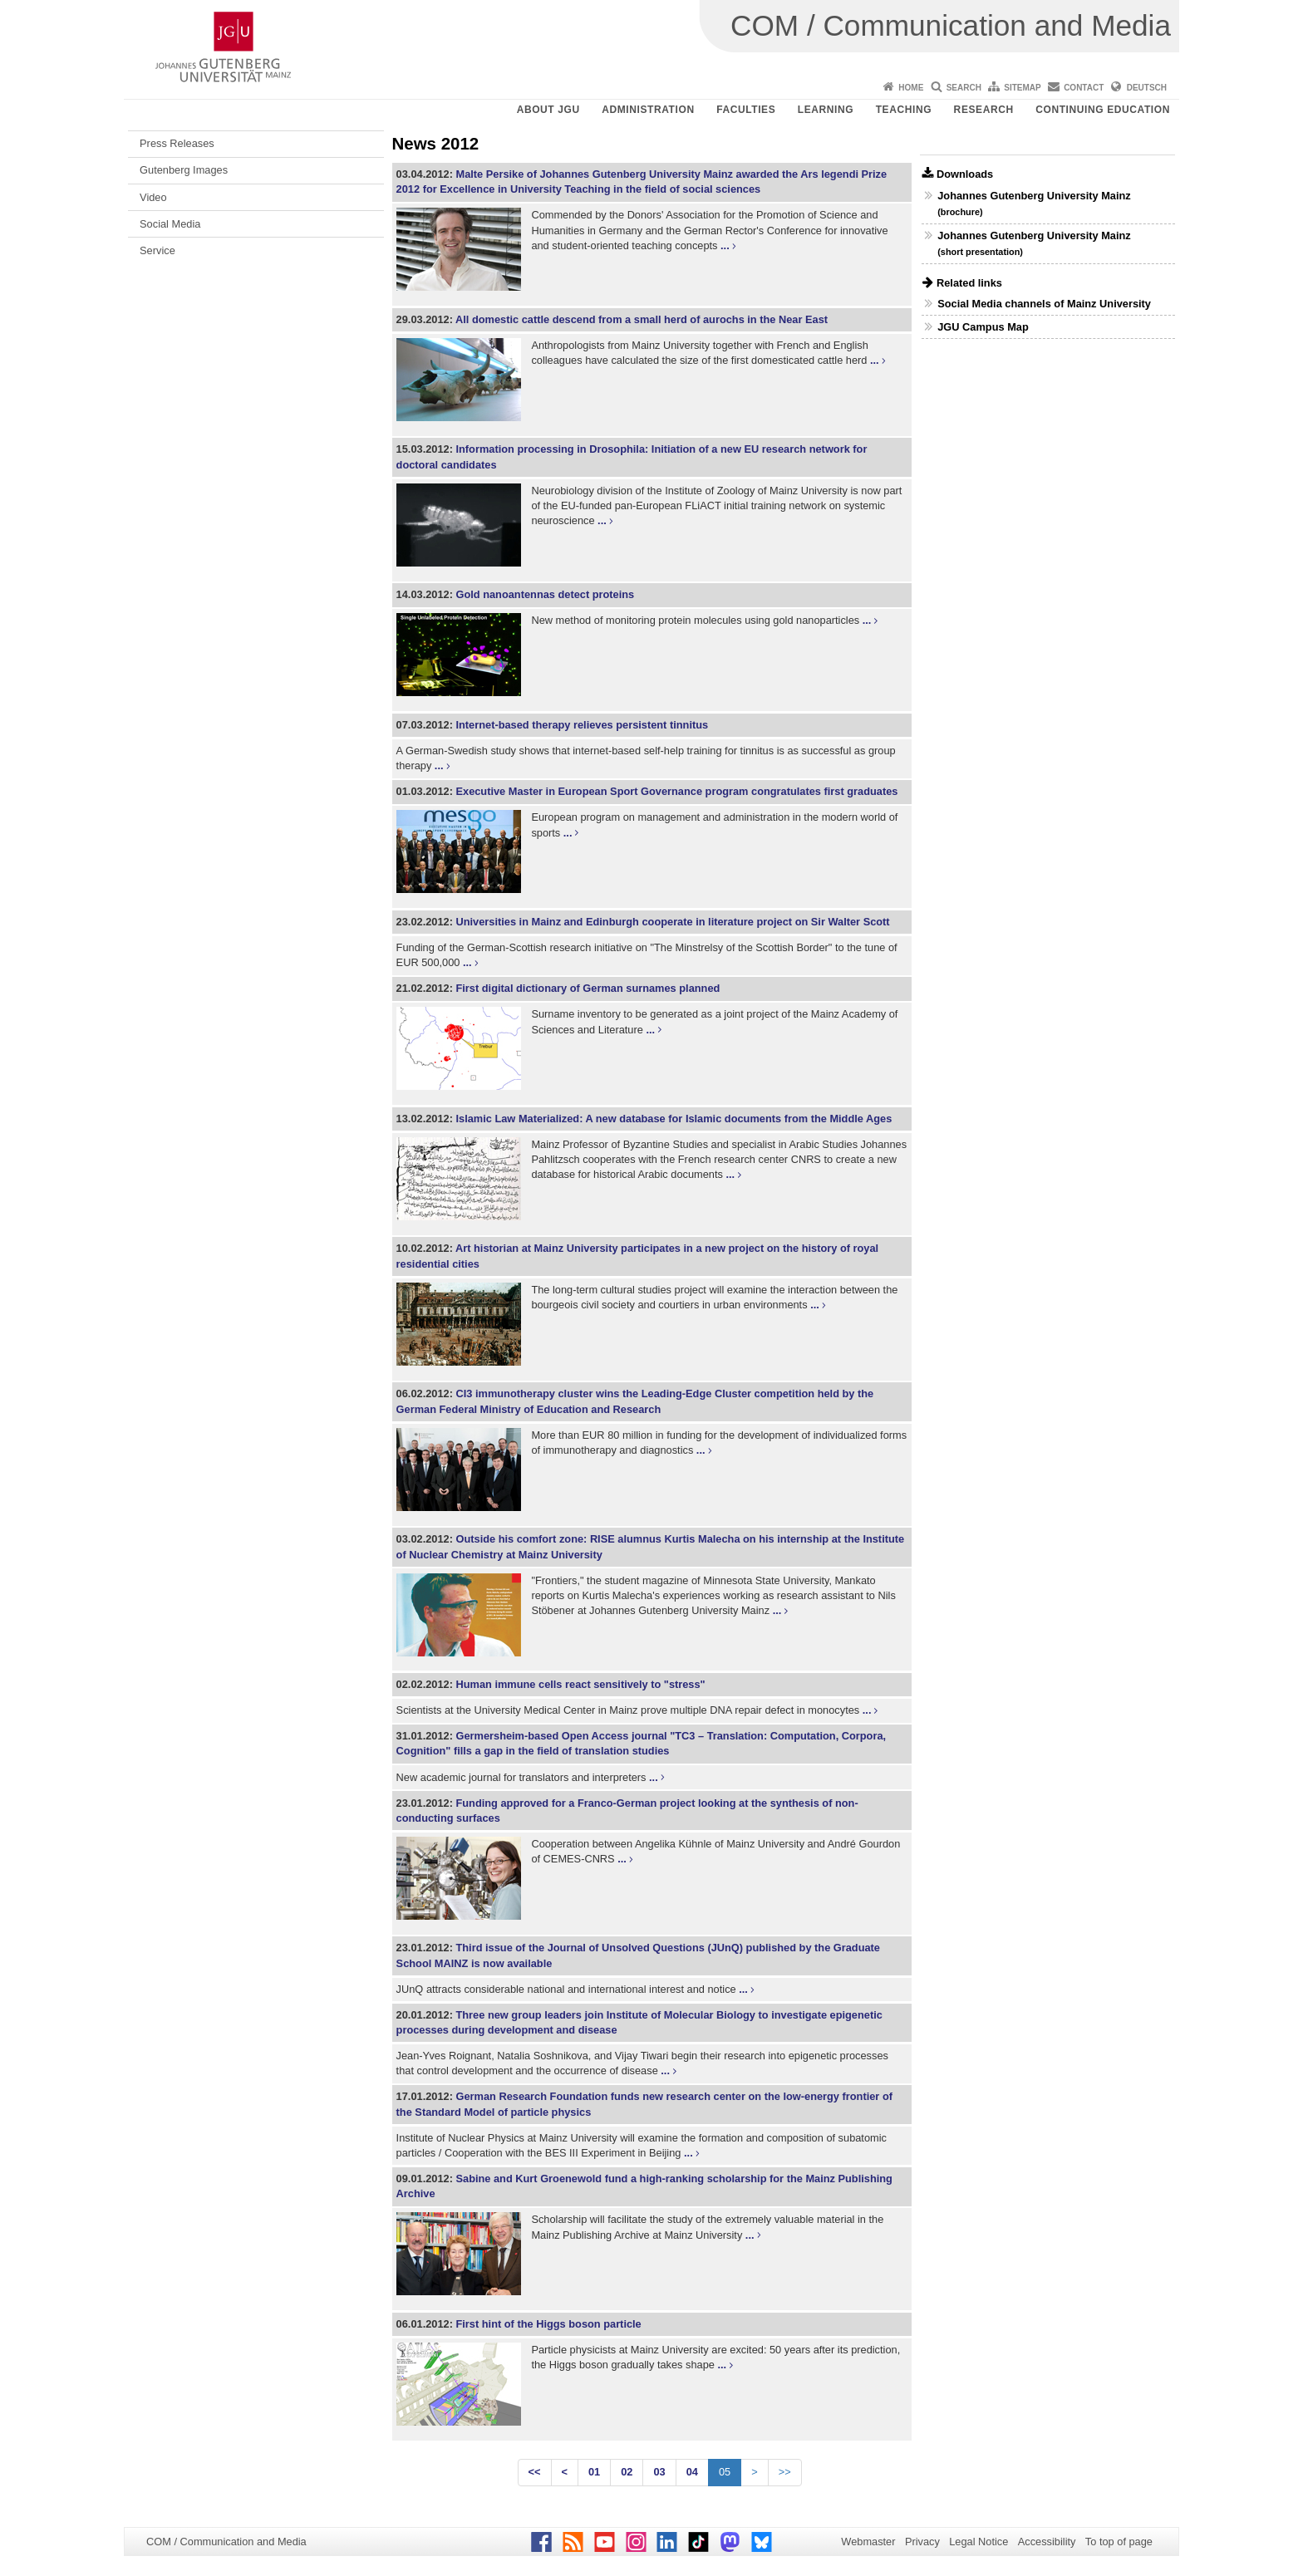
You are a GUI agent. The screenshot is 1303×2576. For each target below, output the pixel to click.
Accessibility (1047, 2541)
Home (910, 87)
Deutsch (1147, 87)
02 (626, 2472)
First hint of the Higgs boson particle (548, 2324)
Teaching (904, 109)
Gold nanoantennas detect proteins (544, 594)
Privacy (922, 2541)
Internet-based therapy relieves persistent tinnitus (581, 725)
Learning (825, 109)
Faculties (745, 109)
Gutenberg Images (184, 170)
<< (535, 2472)
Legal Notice (978, 2541)
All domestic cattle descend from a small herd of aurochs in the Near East (641, 319)
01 (594, 2472)
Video (153, 197)
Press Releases (177, 143)
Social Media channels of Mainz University (1044, 303)
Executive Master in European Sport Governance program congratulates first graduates (676, 791)
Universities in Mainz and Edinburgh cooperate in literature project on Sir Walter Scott (672, 921)
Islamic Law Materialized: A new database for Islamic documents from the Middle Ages (673, 1118)
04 (692, 2472)
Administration (648, 109)
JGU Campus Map (983, 327)
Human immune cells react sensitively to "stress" (580, 1684)
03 (659, 2472)
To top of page (1119, 2541)
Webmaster (868, 2541)
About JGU (548, 109)
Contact (1084, 87)
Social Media (170, 224)
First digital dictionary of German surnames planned (587, 988)
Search (964, 87)
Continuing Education (1102, 109)
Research (984, 109)
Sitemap (1022, 87)
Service (157, 250)
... (725, 245)
